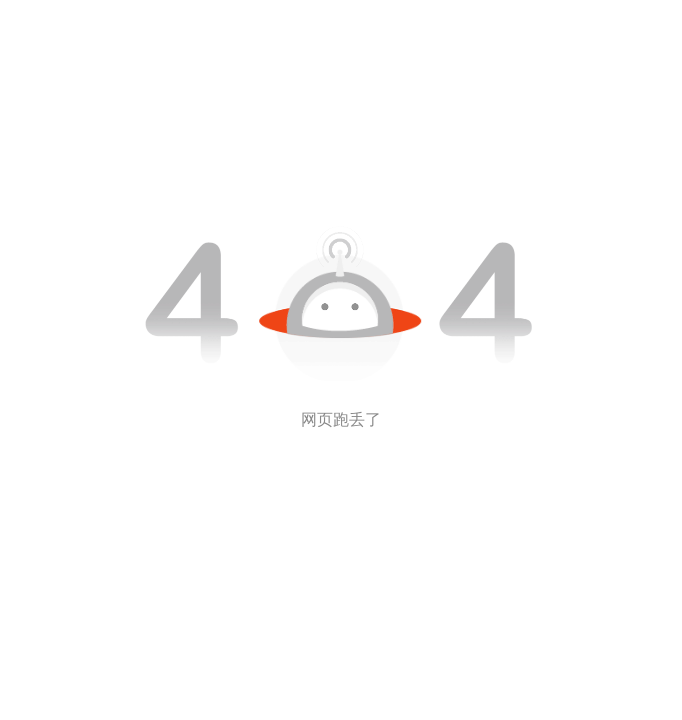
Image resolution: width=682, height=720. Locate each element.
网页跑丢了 (341, 419)
